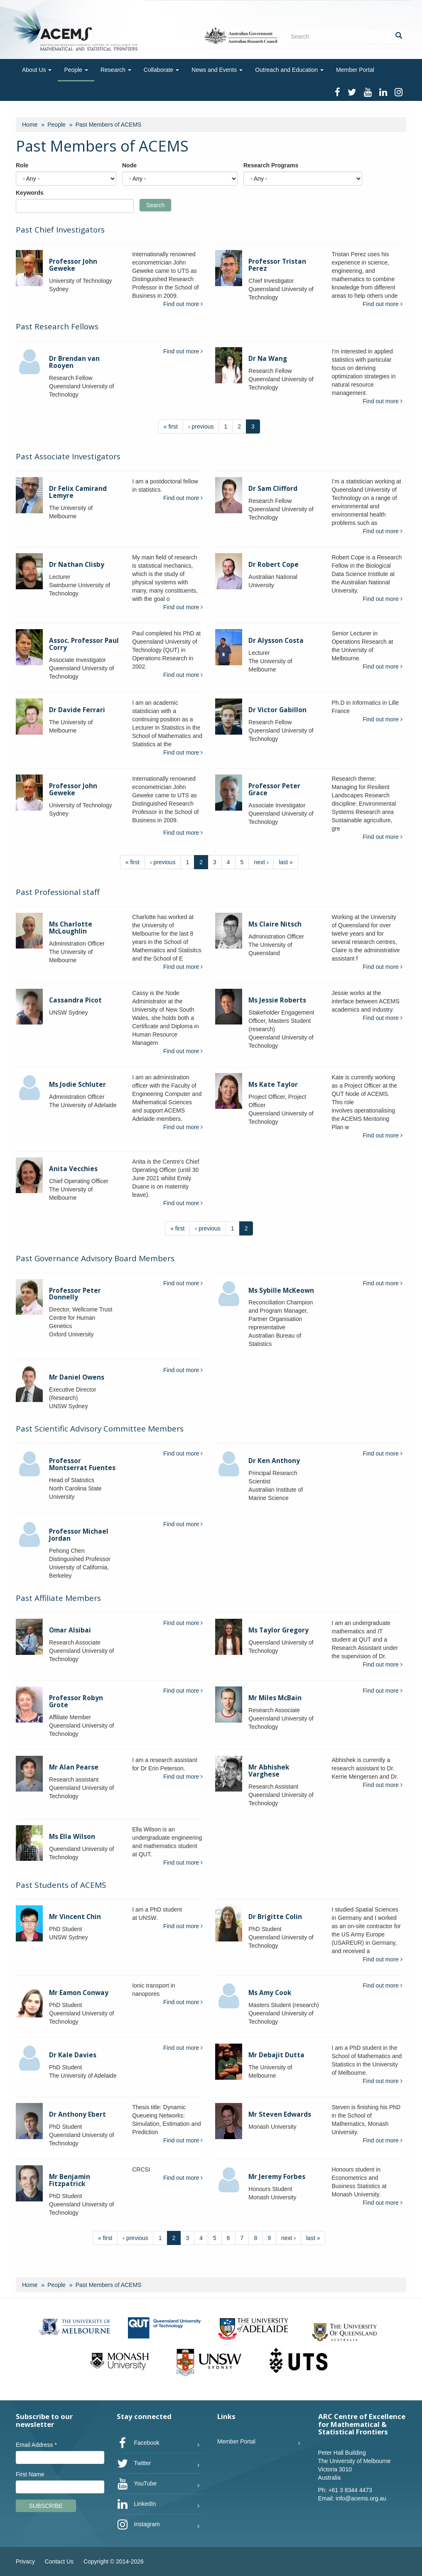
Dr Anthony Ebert (77, 2114)
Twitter (134, 2463)
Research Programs (270, 165)
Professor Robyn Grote (76, 1701)
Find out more (183, 304)
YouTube (137, 2484)
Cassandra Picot (75, 1000)
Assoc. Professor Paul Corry (84, 644)
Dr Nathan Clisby (76, 564)
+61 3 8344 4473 (350, 2490)
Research (116, 69)
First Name (30, 2474)
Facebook (138, 2443)
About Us (37, 69)
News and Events (217, 69)
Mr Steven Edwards (279, 2114)
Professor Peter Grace (274, 789)
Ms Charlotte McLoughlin (70, 928)
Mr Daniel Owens (76, 1377)
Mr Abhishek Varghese (268, 1771)
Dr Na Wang (267, 358)
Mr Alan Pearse (73, 1767)
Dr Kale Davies (72, 2055)
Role (22, 165)
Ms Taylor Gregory (278, 1630)
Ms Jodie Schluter (77, 1084)
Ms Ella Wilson (72, 1836)
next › (261, 862)
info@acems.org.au (361, 2498)
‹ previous (200, 426)
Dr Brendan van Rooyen (74, 362)
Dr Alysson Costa (276, 640)
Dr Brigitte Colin (275, 1916)
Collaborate (161, 69)
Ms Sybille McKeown (281, 1290)
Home (29, 124)
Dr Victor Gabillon (277, 710)
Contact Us (59, 2561)
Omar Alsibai (70, 1630)
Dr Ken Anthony (274, 1460)
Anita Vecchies (73, 1168)
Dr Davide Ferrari (77, 710)
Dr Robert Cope (273, 564)
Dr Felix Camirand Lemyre (78, 492)
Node (129, 165)
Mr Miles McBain (275, 1698)
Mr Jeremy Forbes (276, 2176)
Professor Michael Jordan (78, 1535)
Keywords (30, 192)
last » (285, 862)
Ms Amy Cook (269, 1992)
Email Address (36, 2444)
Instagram (138, 2524)
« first (171, 426)
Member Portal (355, 69)
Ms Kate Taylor (273, 1084)
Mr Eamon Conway (78, 1992)
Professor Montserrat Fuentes (82, 1464)
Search (155, 205)
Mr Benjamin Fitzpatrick (69, 2180)
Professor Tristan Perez (277, 265)
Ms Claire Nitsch (275, 924)
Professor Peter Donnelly (75, 1294)
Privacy (25, 2561)
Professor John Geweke (73, 265)
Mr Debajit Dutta (276, 2055)
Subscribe (46, 2505)
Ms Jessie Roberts (277, 1000)
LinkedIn (136, 2504)
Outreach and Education (289, 69)
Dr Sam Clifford (272, 488)
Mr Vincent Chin (75, 1916)
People (76, 69)
